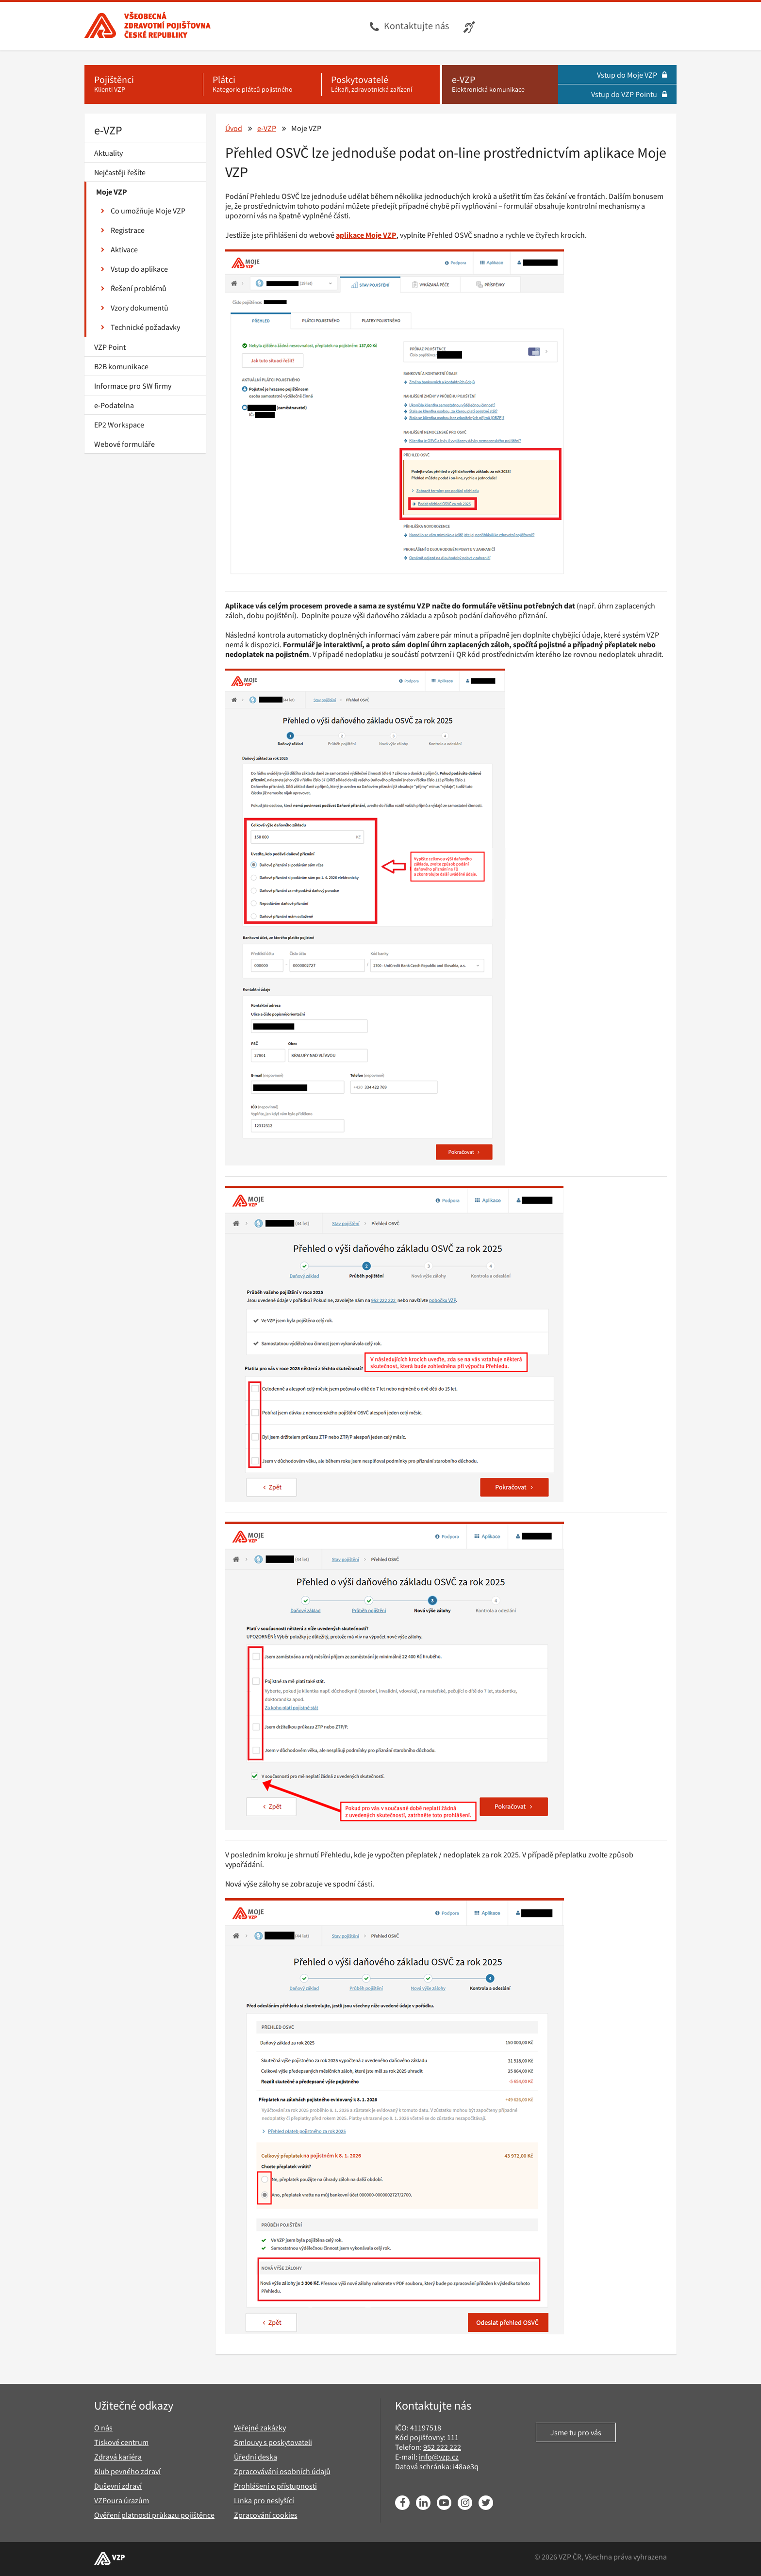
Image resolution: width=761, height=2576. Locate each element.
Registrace (123, 230)
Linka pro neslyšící (264, 2500)
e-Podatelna (114, 405)
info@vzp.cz (439, 2456)
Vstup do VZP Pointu (629, 94)
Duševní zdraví (118, 2486)
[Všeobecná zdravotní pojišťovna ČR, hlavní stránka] (147, 26)
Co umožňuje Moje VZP (143, 210)
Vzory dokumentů (134, 307)
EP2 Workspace (119, 424)
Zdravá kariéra (118, 2456)
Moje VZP (111, 192)
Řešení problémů (133, 288)
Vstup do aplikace (134, 269)
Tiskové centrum (121, 2442)
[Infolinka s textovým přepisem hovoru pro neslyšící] (470, 26)
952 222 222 (442, 2447)
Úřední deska (255, 2456)
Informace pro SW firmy (132, 386)
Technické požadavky (140, 327)
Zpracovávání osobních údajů (282, 2471)
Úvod (233, 128)
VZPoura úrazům (121, 2500)
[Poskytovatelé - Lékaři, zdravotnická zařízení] (380, 84)
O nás (103, 2427)
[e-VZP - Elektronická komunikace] (500, 84)
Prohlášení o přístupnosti (275, 2486)
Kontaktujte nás (416, 25)
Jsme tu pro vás (575, 2432)
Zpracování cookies (266, 2515)
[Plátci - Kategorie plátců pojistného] (262, 84)
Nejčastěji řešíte (120, 172)
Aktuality (108, 153)
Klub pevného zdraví (127, 2471)
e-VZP (108, 130)
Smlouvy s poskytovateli (273, 2442)
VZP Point (110, 347)
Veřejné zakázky (260, 2427)
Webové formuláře (124, 444)
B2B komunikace (121, 366)
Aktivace (119, 249)
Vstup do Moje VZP (632, 75)
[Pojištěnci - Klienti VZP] (143, 84)
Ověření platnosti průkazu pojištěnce (154, 2515)
